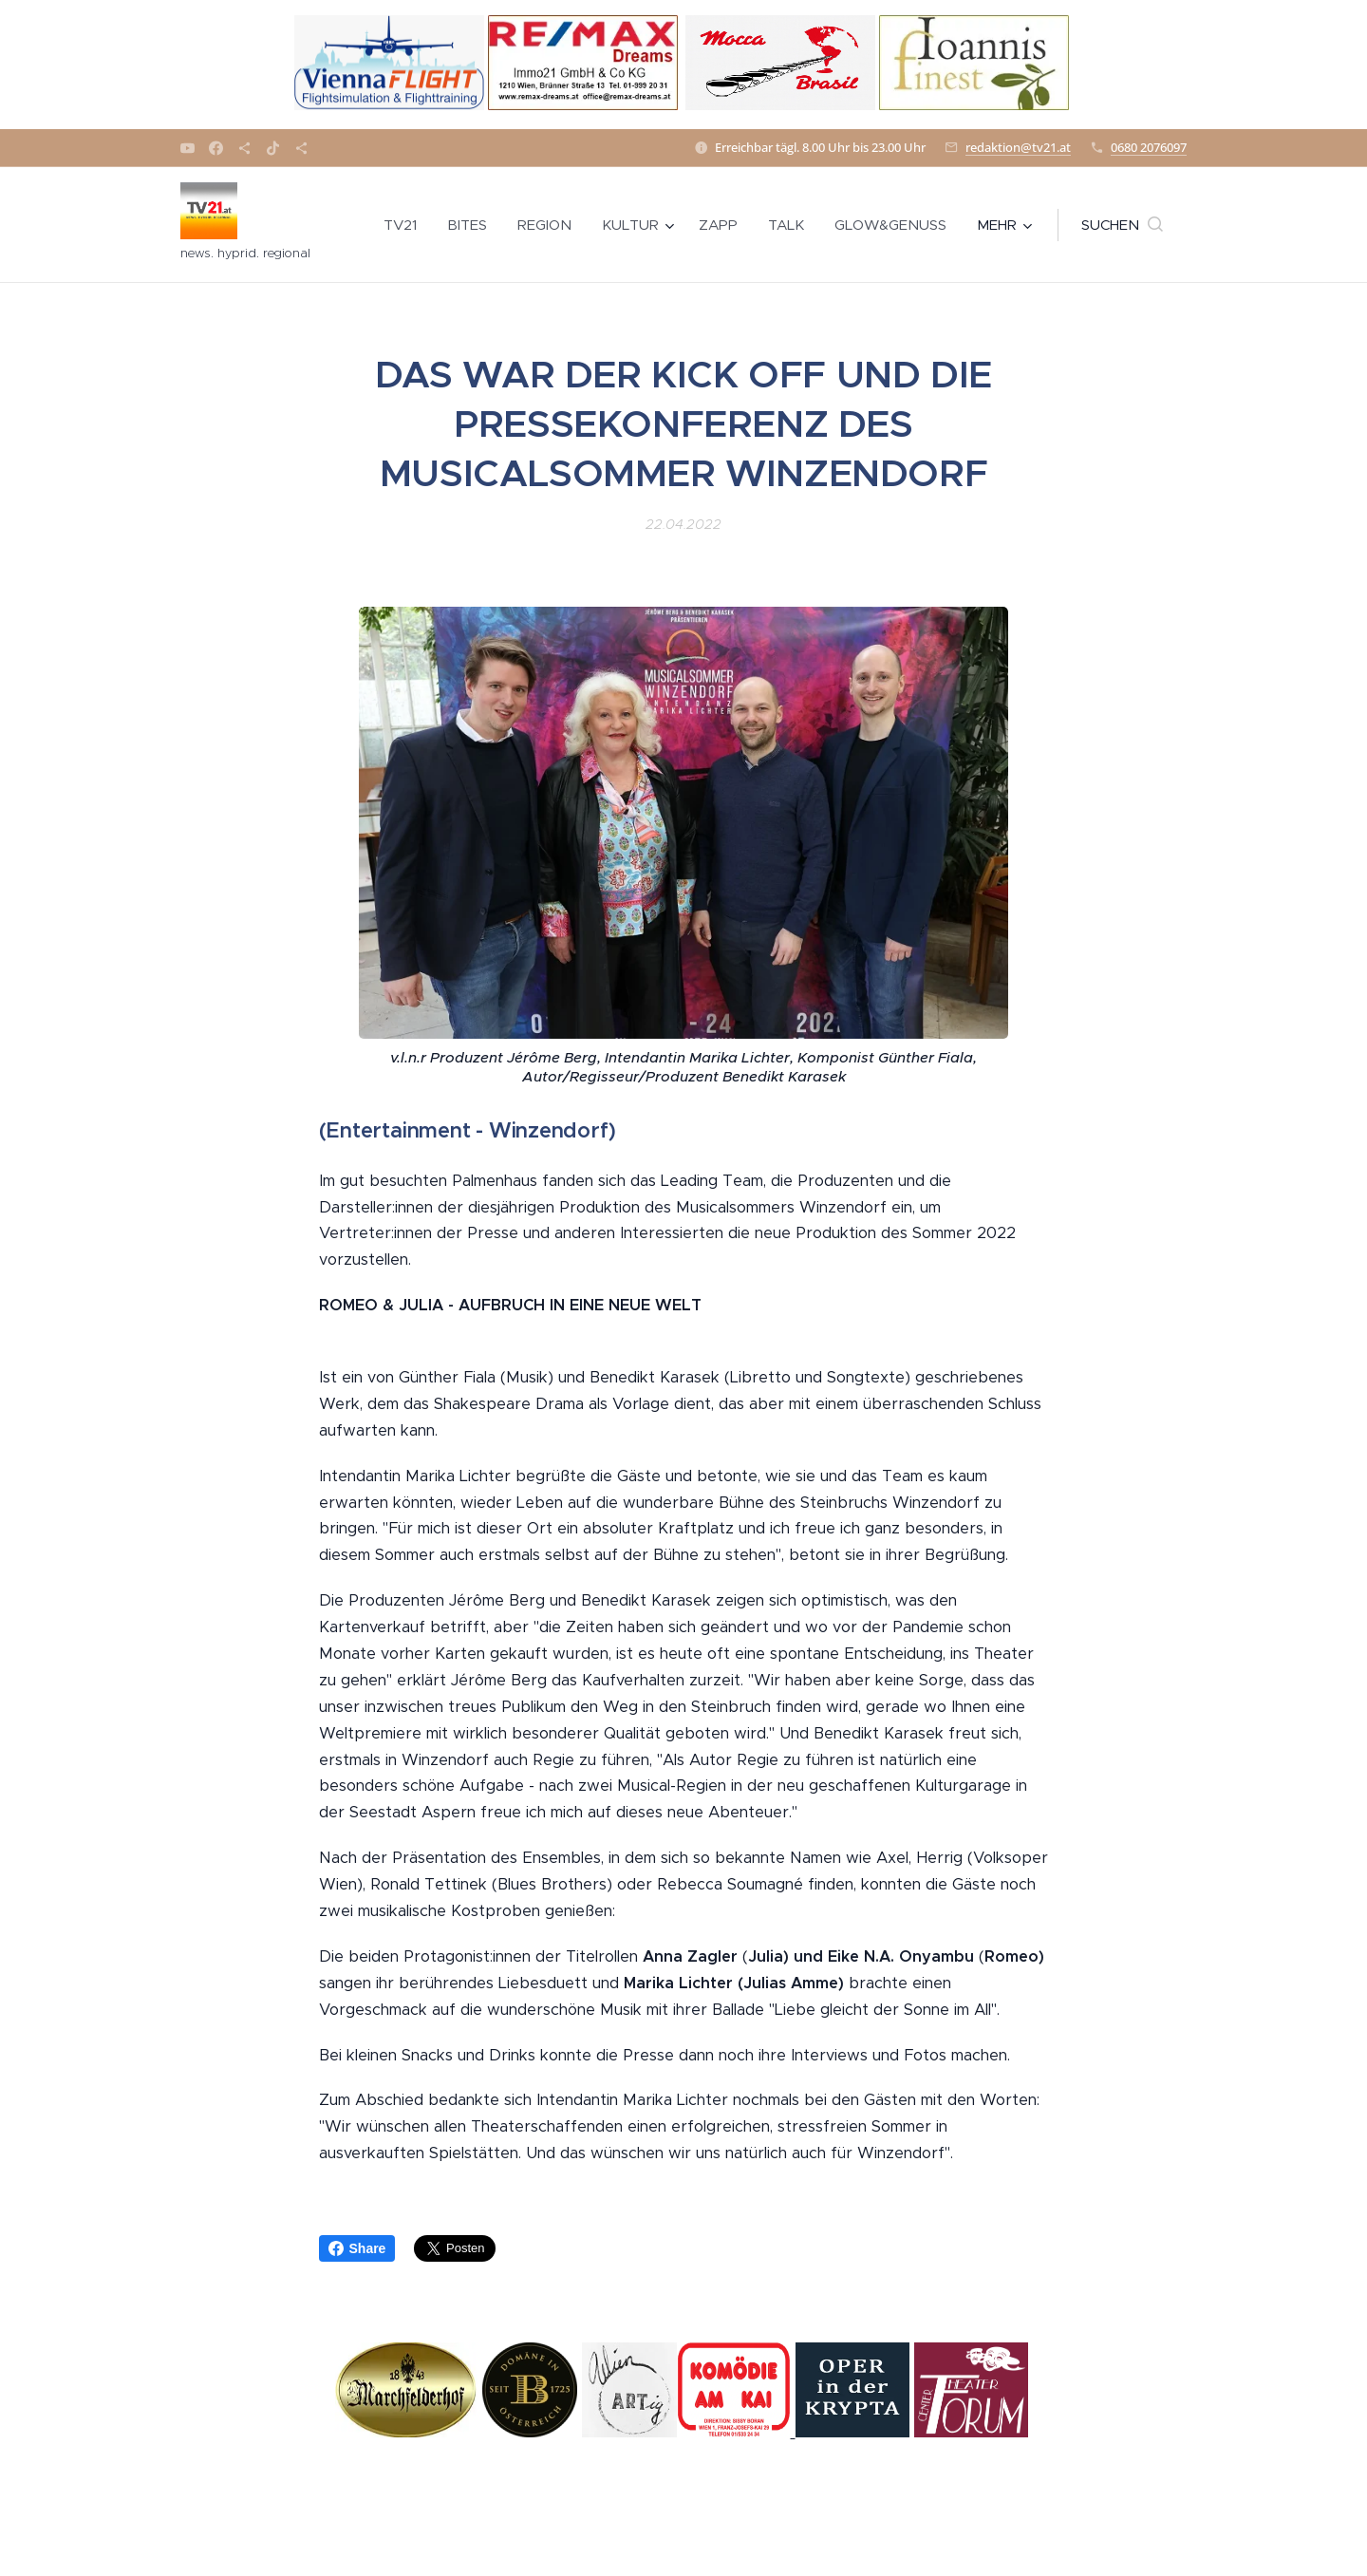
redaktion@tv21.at (1018, 147)
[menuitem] (405, 225)
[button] (1122, 225)
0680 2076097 (1149, 147)
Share (357, 2248)
